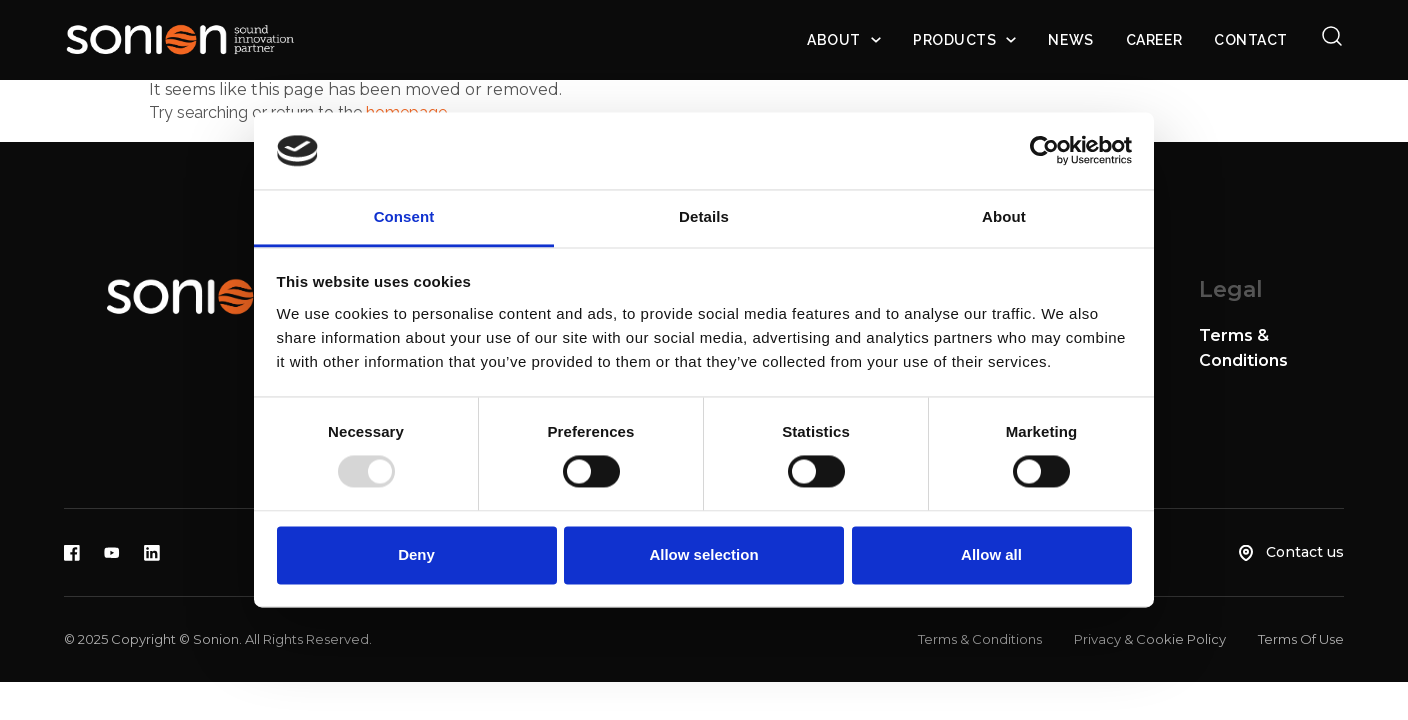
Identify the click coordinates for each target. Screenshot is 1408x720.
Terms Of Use (1301, 639)
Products (954, 40)
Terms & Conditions (980, 639)
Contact (1251, 40)
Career (1154, 40)
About (834, 40)
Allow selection (703, 554)
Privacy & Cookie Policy (1150, 639)
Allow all (991, 554)
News (1070, 40)
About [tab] (1004, 216)
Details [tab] (704, 216)
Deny (416, 554)
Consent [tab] (404, 216)
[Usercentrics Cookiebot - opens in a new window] (1044, 151)
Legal (1231, 289)
